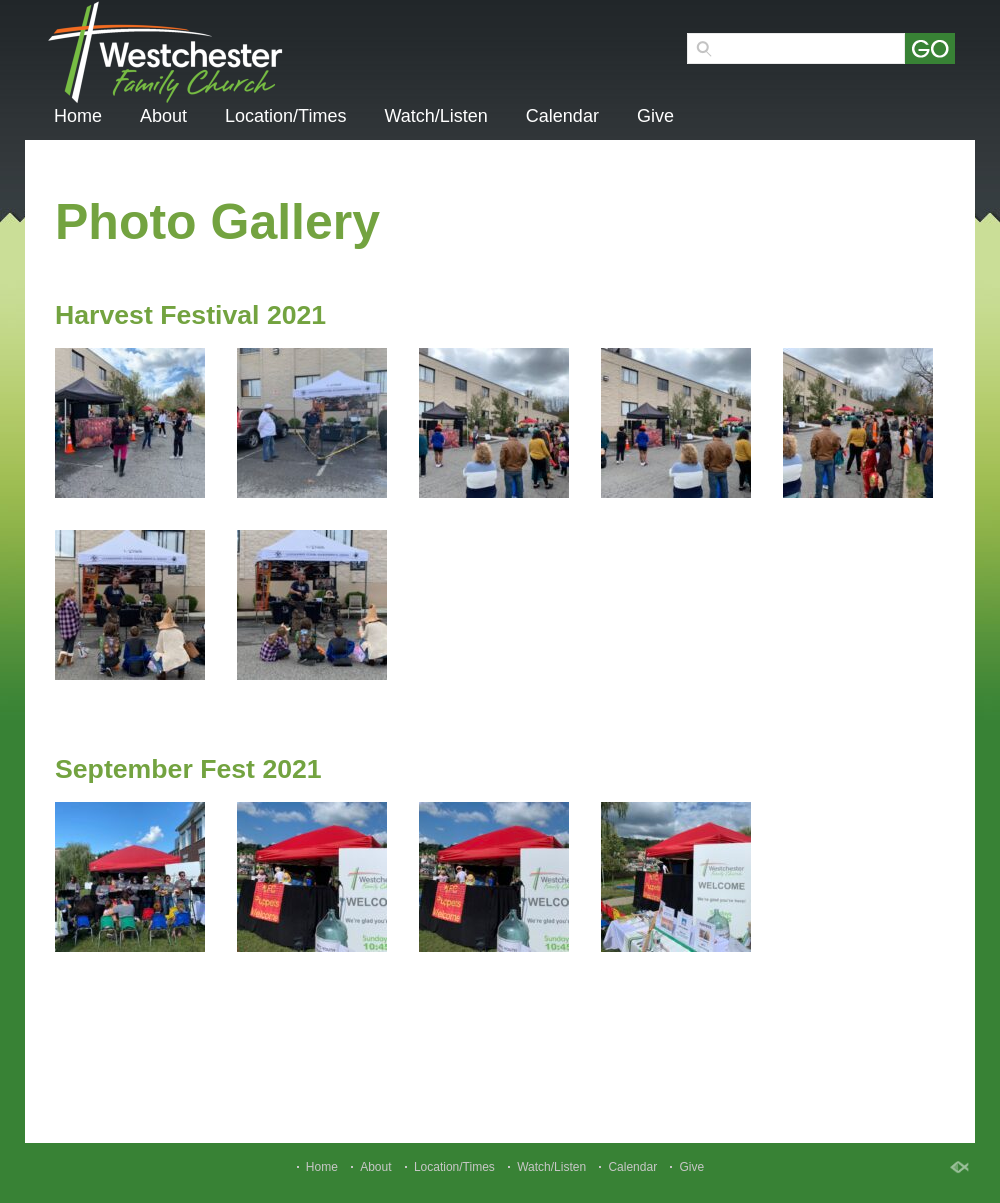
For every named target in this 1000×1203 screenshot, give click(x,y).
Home (78, 116)
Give (655, 116)
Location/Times (285, 116)
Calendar (562, 116)
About (163, 116)
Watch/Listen (435, 116)
